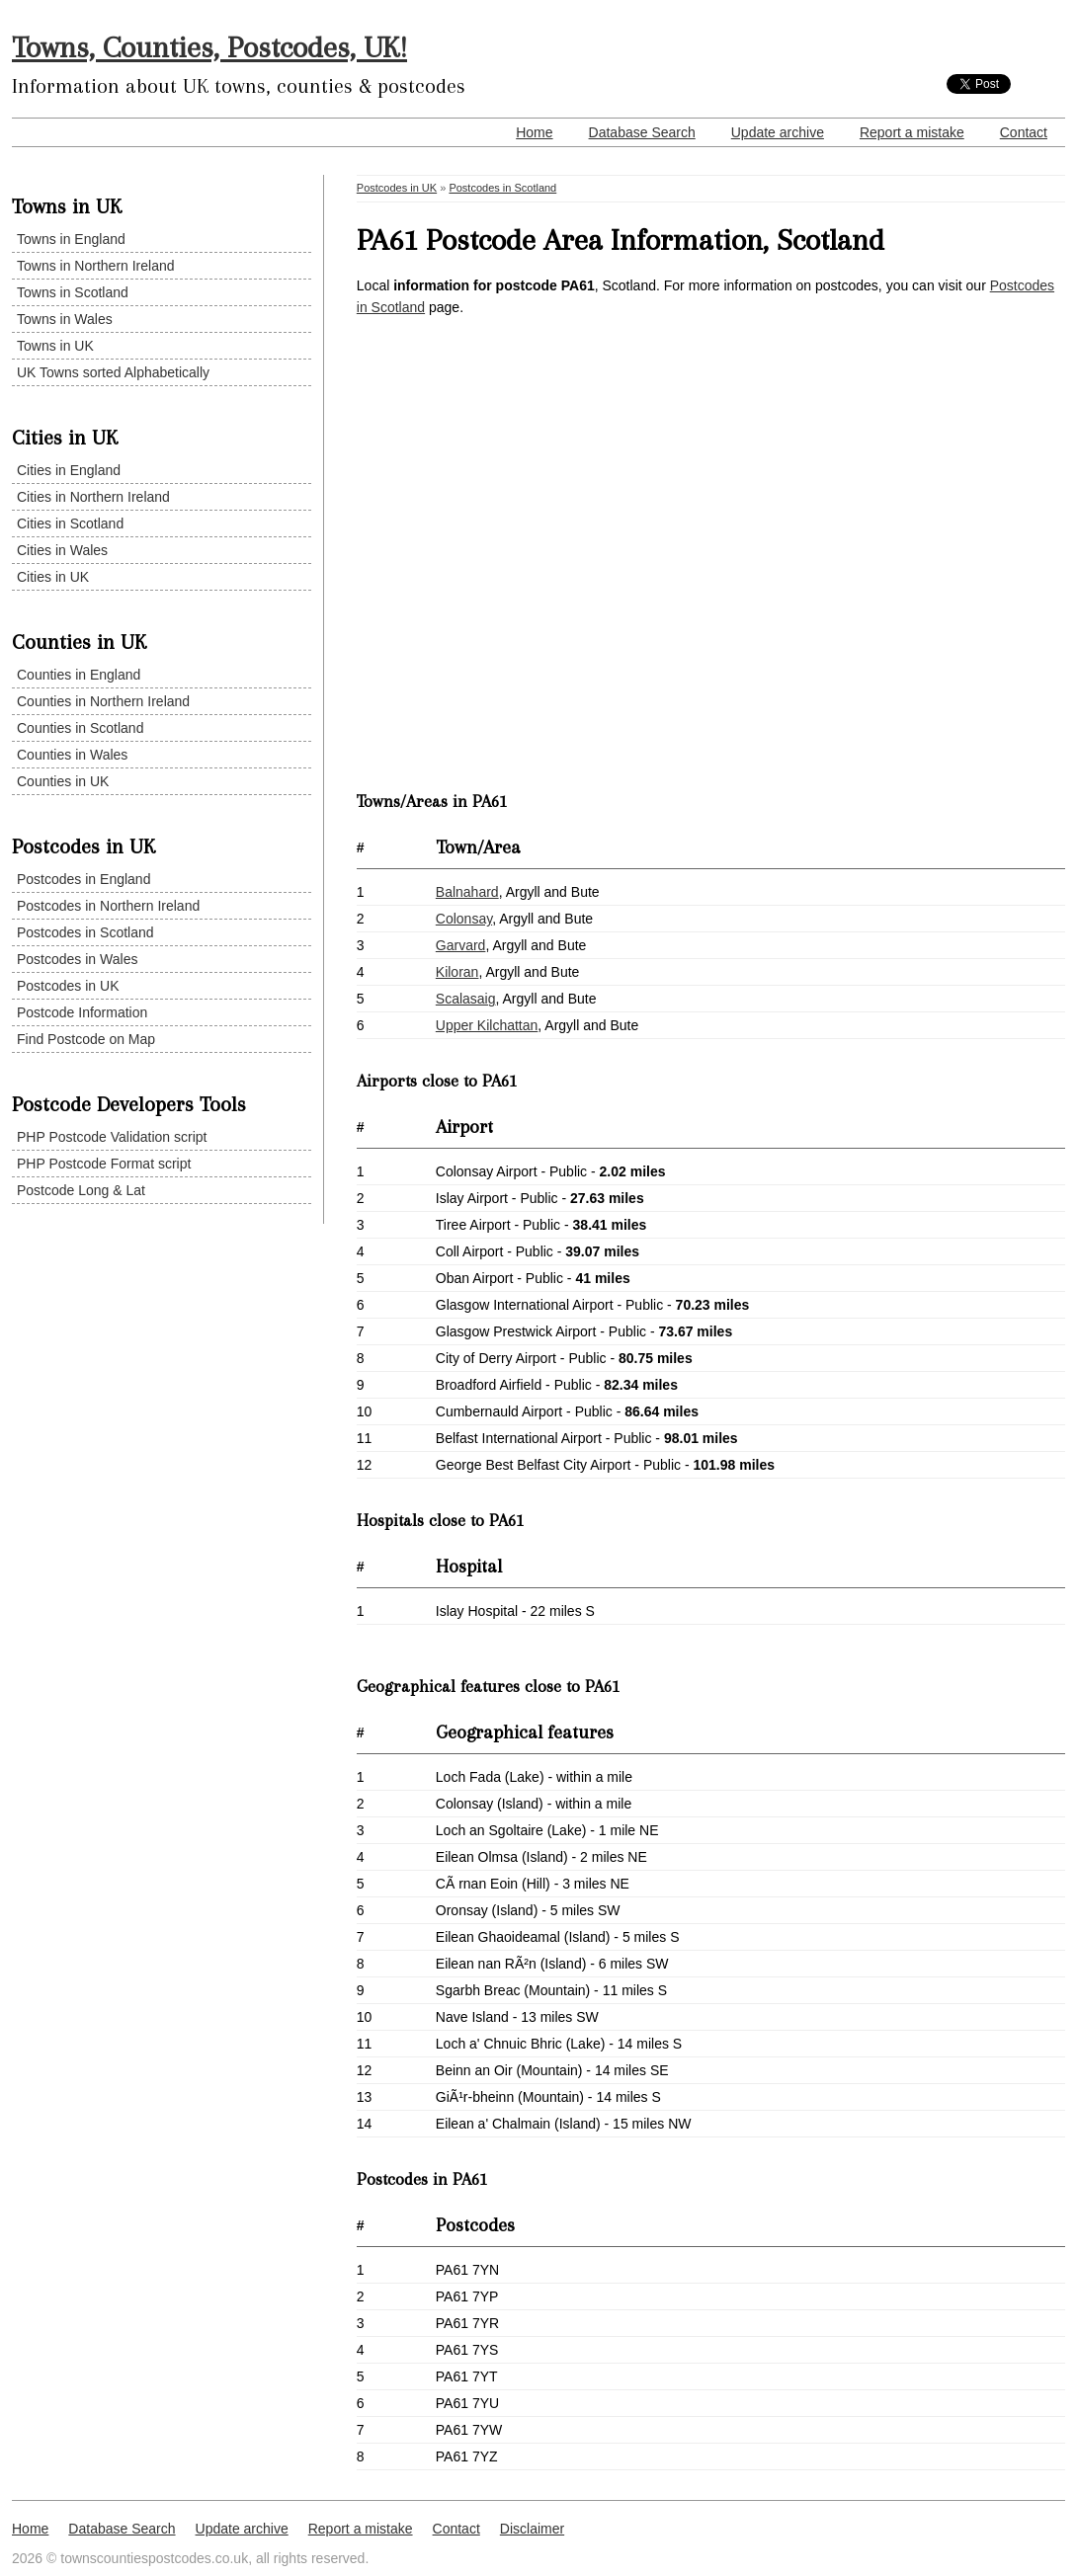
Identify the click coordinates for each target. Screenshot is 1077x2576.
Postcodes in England (83, 879)
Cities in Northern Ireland (93, 497)
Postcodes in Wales (77, 959)
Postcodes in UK (68, 986)
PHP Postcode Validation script (112, 1137)
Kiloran (457, 972)
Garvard (461, 945)
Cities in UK (53, 577)
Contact (1023, 132)
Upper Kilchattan (487, 1025)
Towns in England (71, 239)
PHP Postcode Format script (104, 1163)
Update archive (777, 132)
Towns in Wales (65, 319)
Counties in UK (63, 781)
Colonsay (464, 918)
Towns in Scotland (72, 292)
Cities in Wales (62, 550)
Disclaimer (532, 2528)
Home (534, 132)
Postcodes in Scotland (85, 932)
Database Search (642, 132)
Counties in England (78, 675)
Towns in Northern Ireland (96, 266)
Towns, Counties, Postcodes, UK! (209, 47)
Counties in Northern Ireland (103, 701)
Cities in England (69, 470)
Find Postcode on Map (86, 1039)
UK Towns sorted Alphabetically (113, 372)
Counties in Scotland (80, 728)
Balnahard (467, 892)
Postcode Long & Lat (81, 1190)
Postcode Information (82, 1012)
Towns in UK (55, 346)
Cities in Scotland (70, 523)
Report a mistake (912, 132)
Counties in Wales (72, 755)
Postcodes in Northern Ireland (108, 906)
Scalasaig (466, 998)
